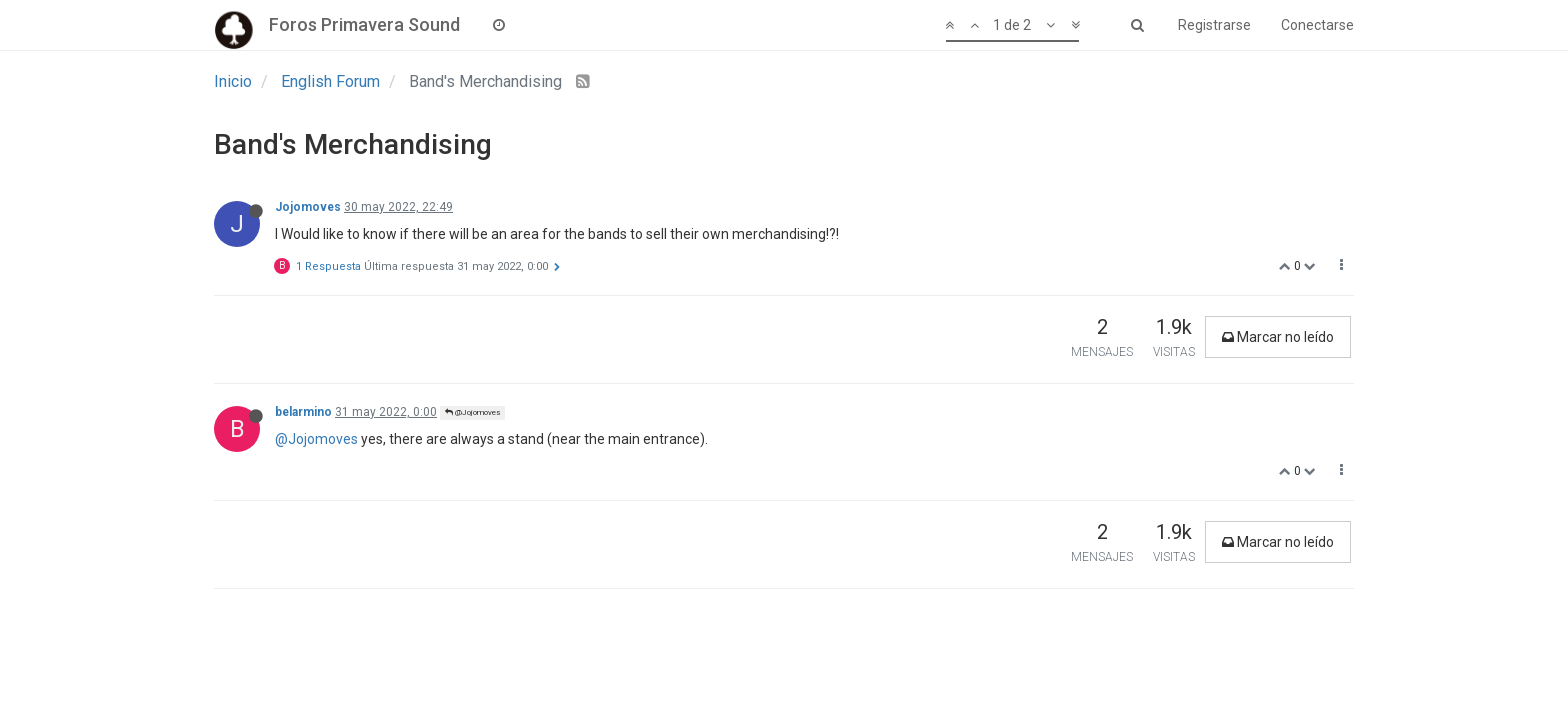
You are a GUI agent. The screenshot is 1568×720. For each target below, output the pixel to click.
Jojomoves (308, 207)
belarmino (303, 412)
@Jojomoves (472, 412)
